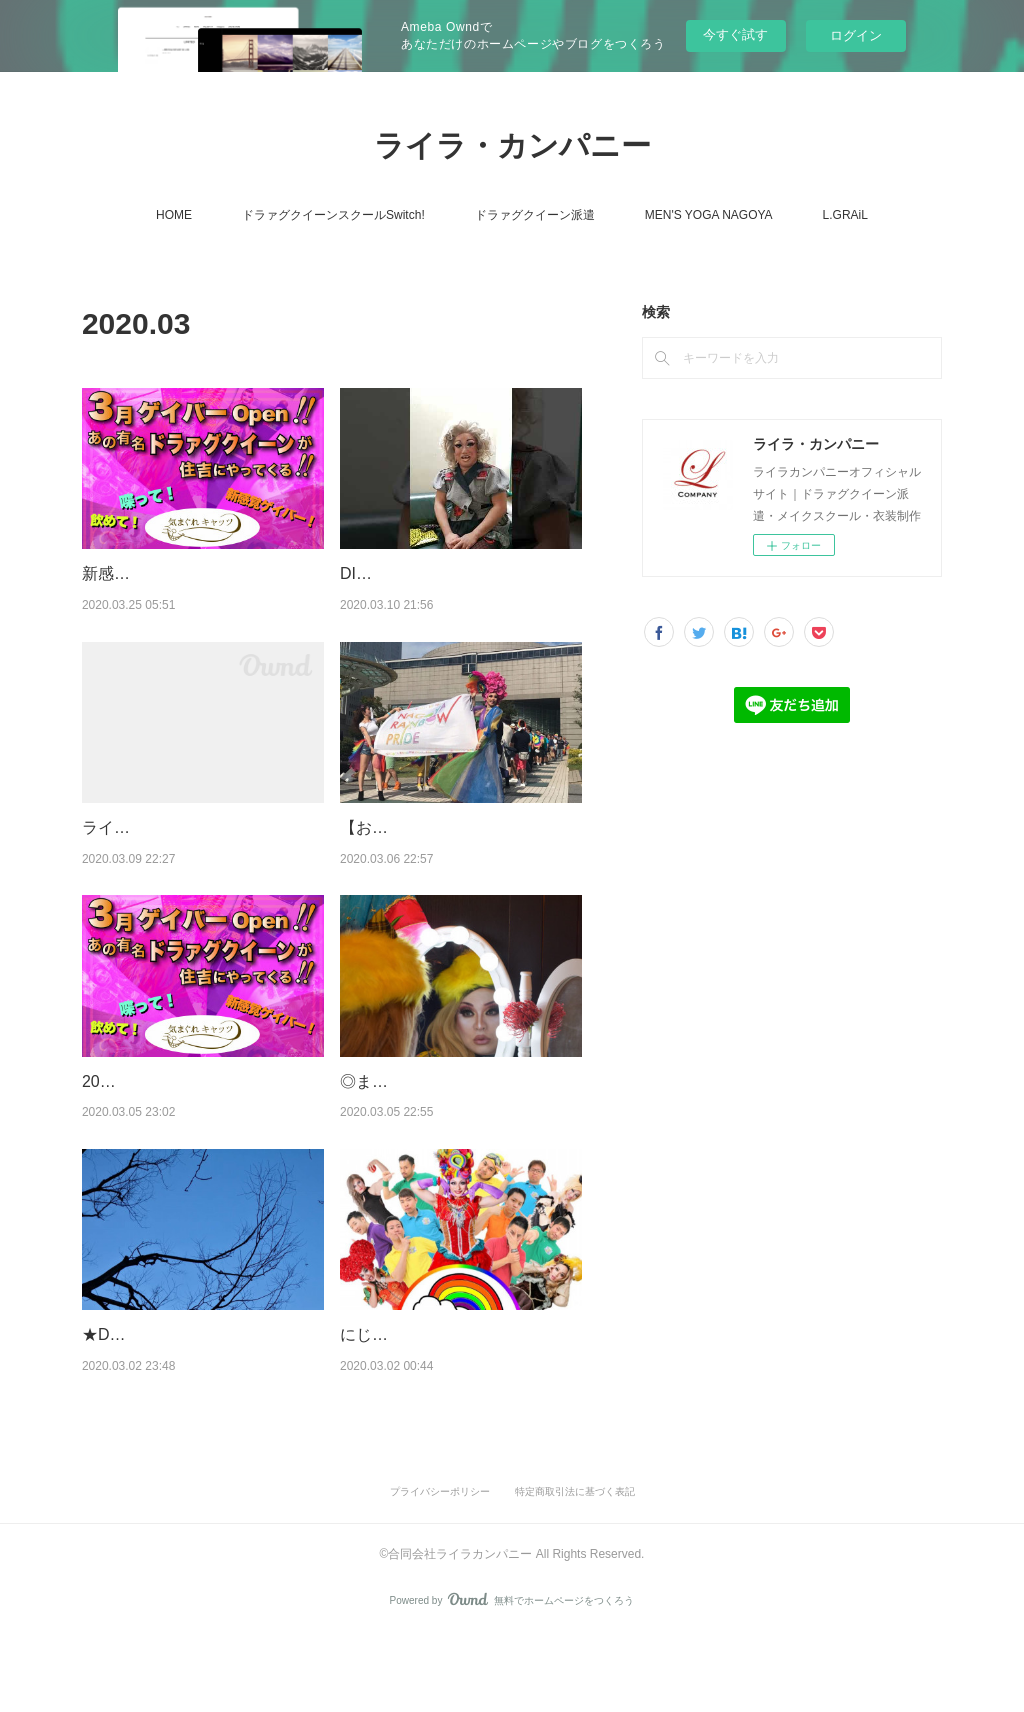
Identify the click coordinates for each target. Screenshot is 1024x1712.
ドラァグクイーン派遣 (535, 215)
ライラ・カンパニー (512, 145)
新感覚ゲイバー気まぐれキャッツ (202, 573)
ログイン (856, 35)
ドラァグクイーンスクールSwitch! (333, 215)
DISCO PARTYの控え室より (441, 573)
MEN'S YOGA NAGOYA (709, 215)
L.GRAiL (845, 215)
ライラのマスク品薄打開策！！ (194, 827)
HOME (174, 215)
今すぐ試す (735, 34)
